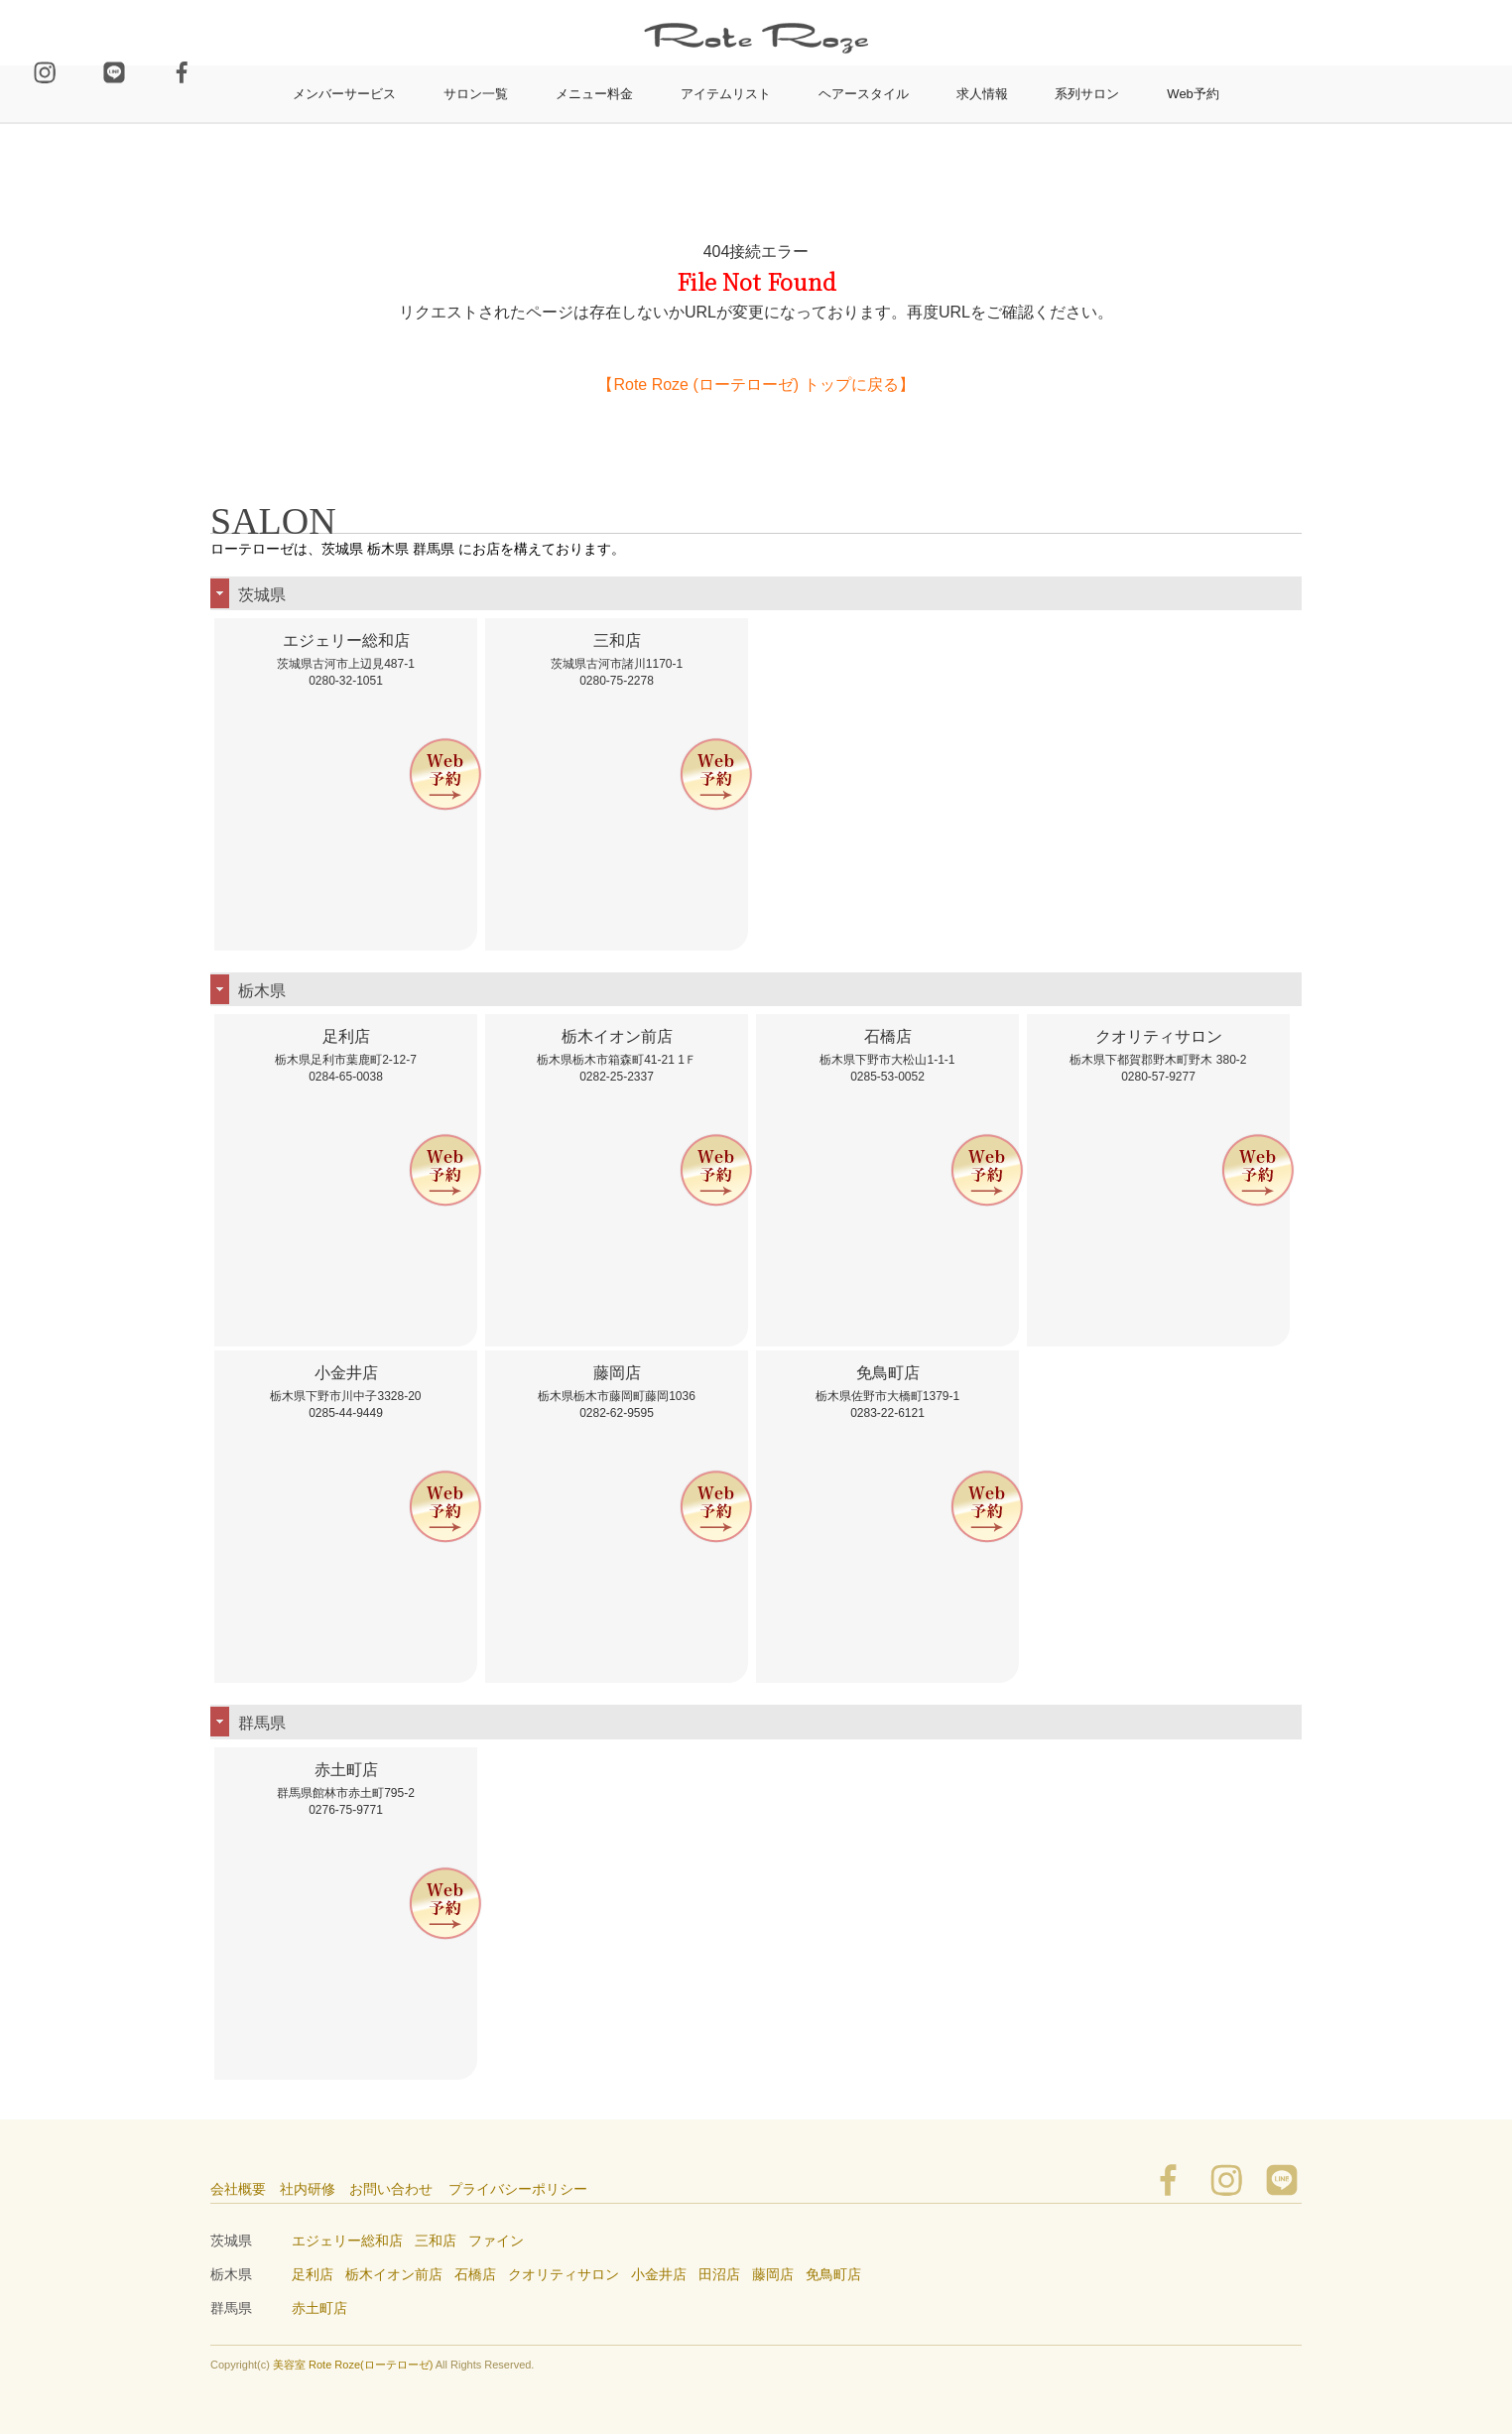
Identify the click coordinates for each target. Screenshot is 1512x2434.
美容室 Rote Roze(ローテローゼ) (353, 2364)
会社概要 (238, 2189)
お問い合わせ (391, 2189)
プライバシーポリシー (517, 2189)
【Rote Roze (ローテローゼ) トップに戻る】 (755, 384)
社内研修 (307, 2189)
